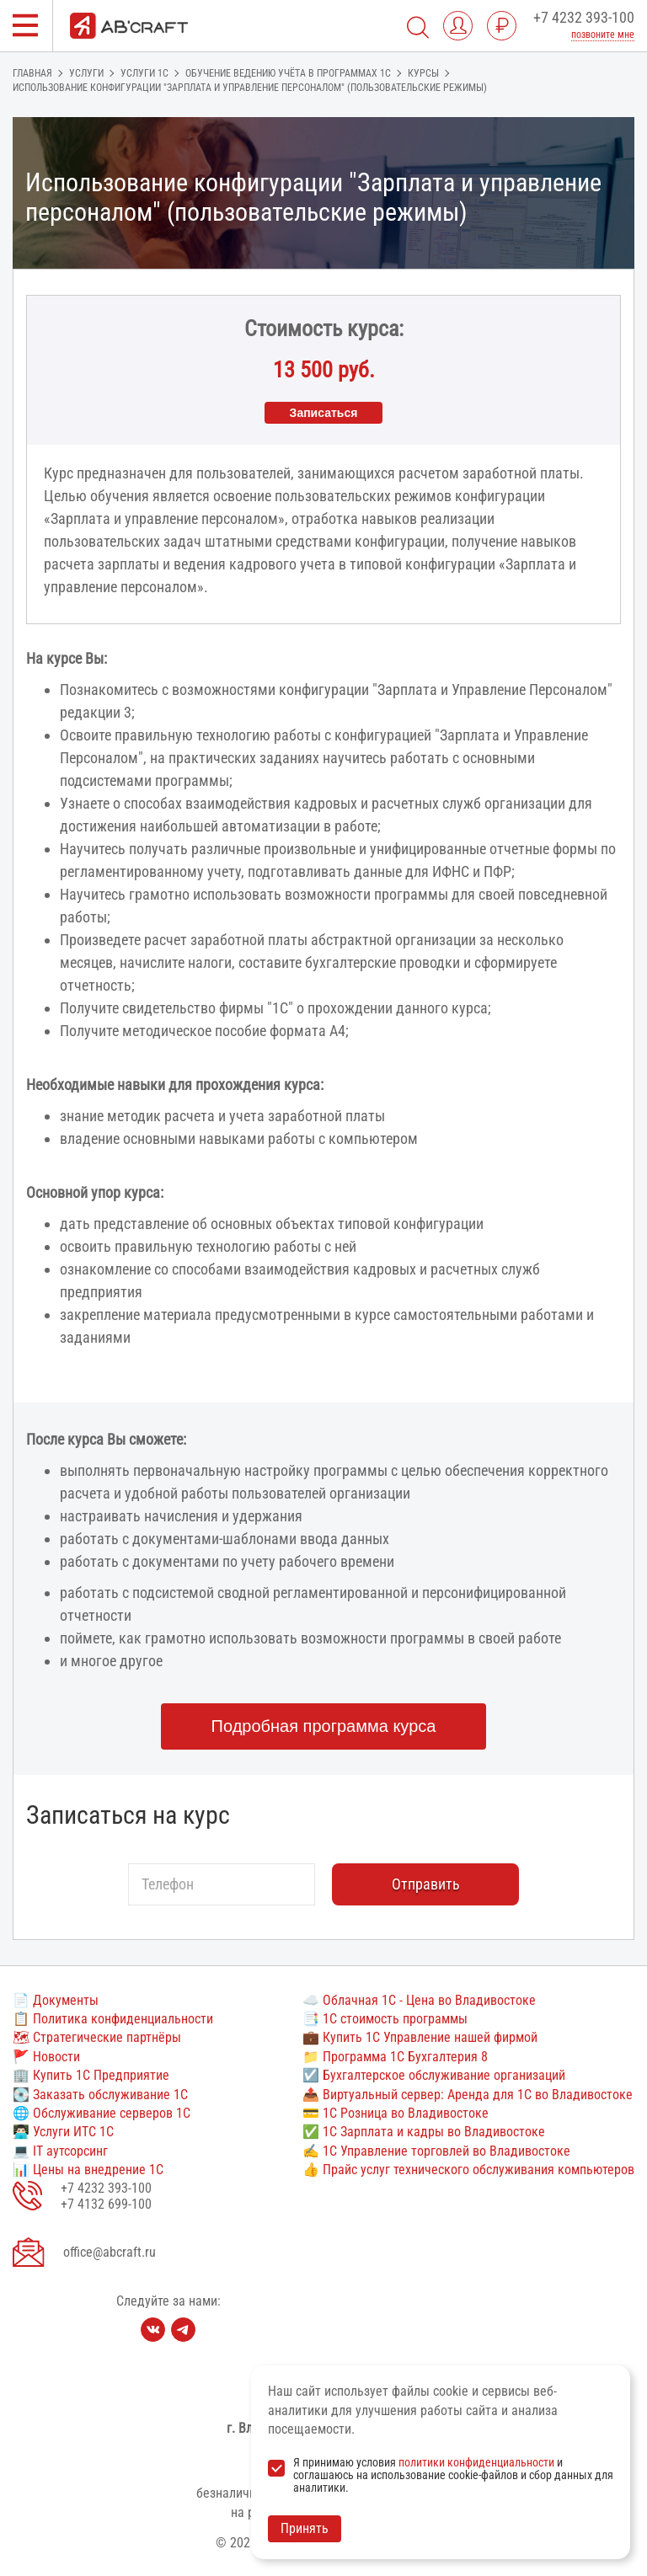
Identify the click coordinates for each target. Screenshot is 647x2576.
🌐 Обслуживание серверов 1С (101, 2113)
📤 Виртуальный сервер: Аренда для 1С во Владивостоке (467, 2095)
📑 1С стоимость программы (385, 2019)
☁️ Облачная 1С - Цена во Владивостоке (419, 2000)
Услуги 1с (144, 73)
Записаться (324, 413)
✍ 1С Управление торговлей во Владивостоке (436, 2151)
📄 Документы (56, 2000)
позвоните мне (602, 34)
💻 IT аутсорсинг (60, 2151)
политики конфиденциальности (476, 2462)
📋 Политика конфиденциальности (113, 2019)
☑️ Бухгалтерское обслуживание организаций (433, 2075)
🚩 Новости (46, 2057)
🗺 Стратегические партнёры (97, 2037)
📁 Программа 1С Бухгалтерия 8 (395, 2057)
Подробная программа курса (323, 1726)
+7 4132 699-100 (106, 2204)
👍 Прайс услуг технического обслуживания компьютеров (468, 2170)
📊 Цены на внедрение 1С (88, 2170)
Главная (32, 73)
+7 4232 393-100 (583, 17)
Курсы (423, 73)
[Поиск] (418, 26)
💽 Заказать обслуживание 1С (100, 2095)
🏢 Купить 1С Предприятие (91, 2075)
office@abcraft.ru (109, 2252)
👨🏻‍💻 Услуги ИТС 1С (63, 2132)
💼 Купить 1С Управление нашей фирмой (419, 2037)
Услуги (86, 73)
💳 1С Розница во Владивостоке (395, 2113)
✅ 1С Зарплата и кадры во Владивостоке (423, 2132)
